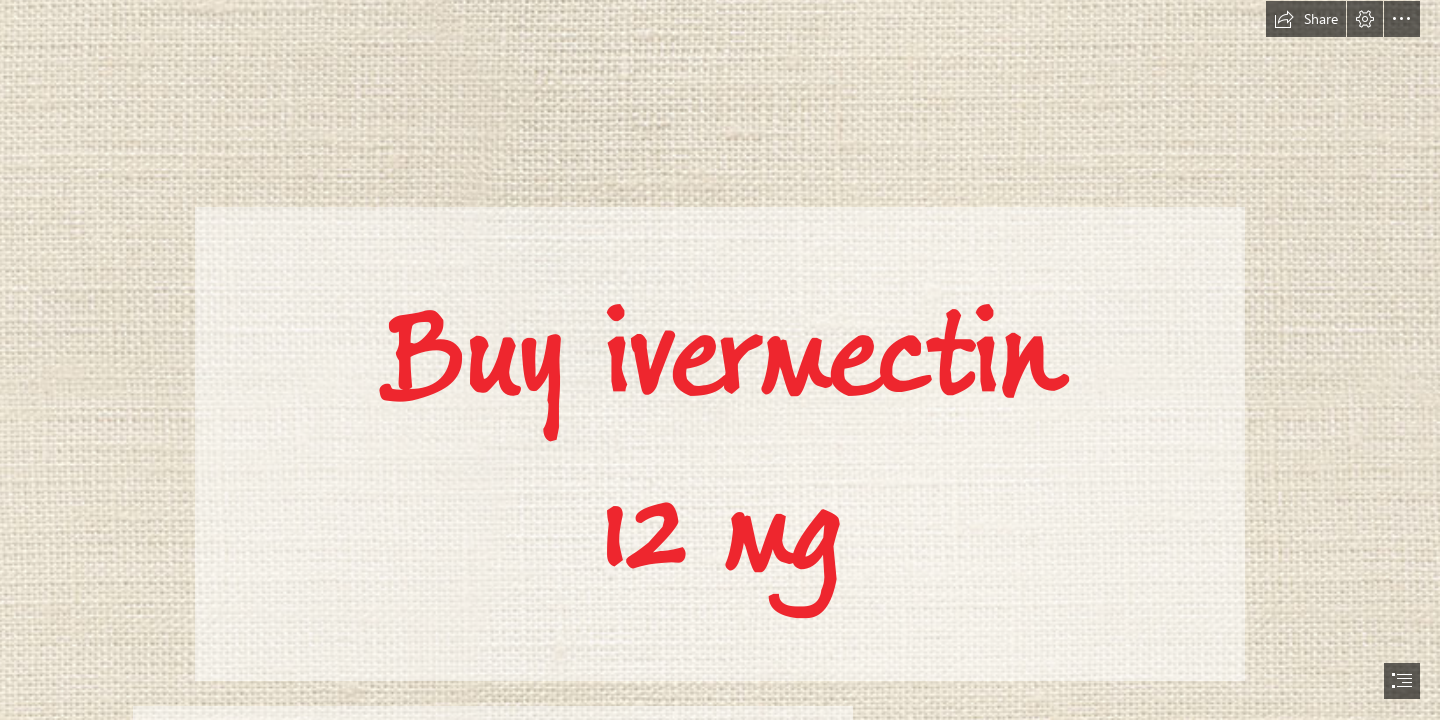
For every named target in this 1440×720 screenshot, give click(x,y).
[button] (1306, 19)
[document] (720, 360)
